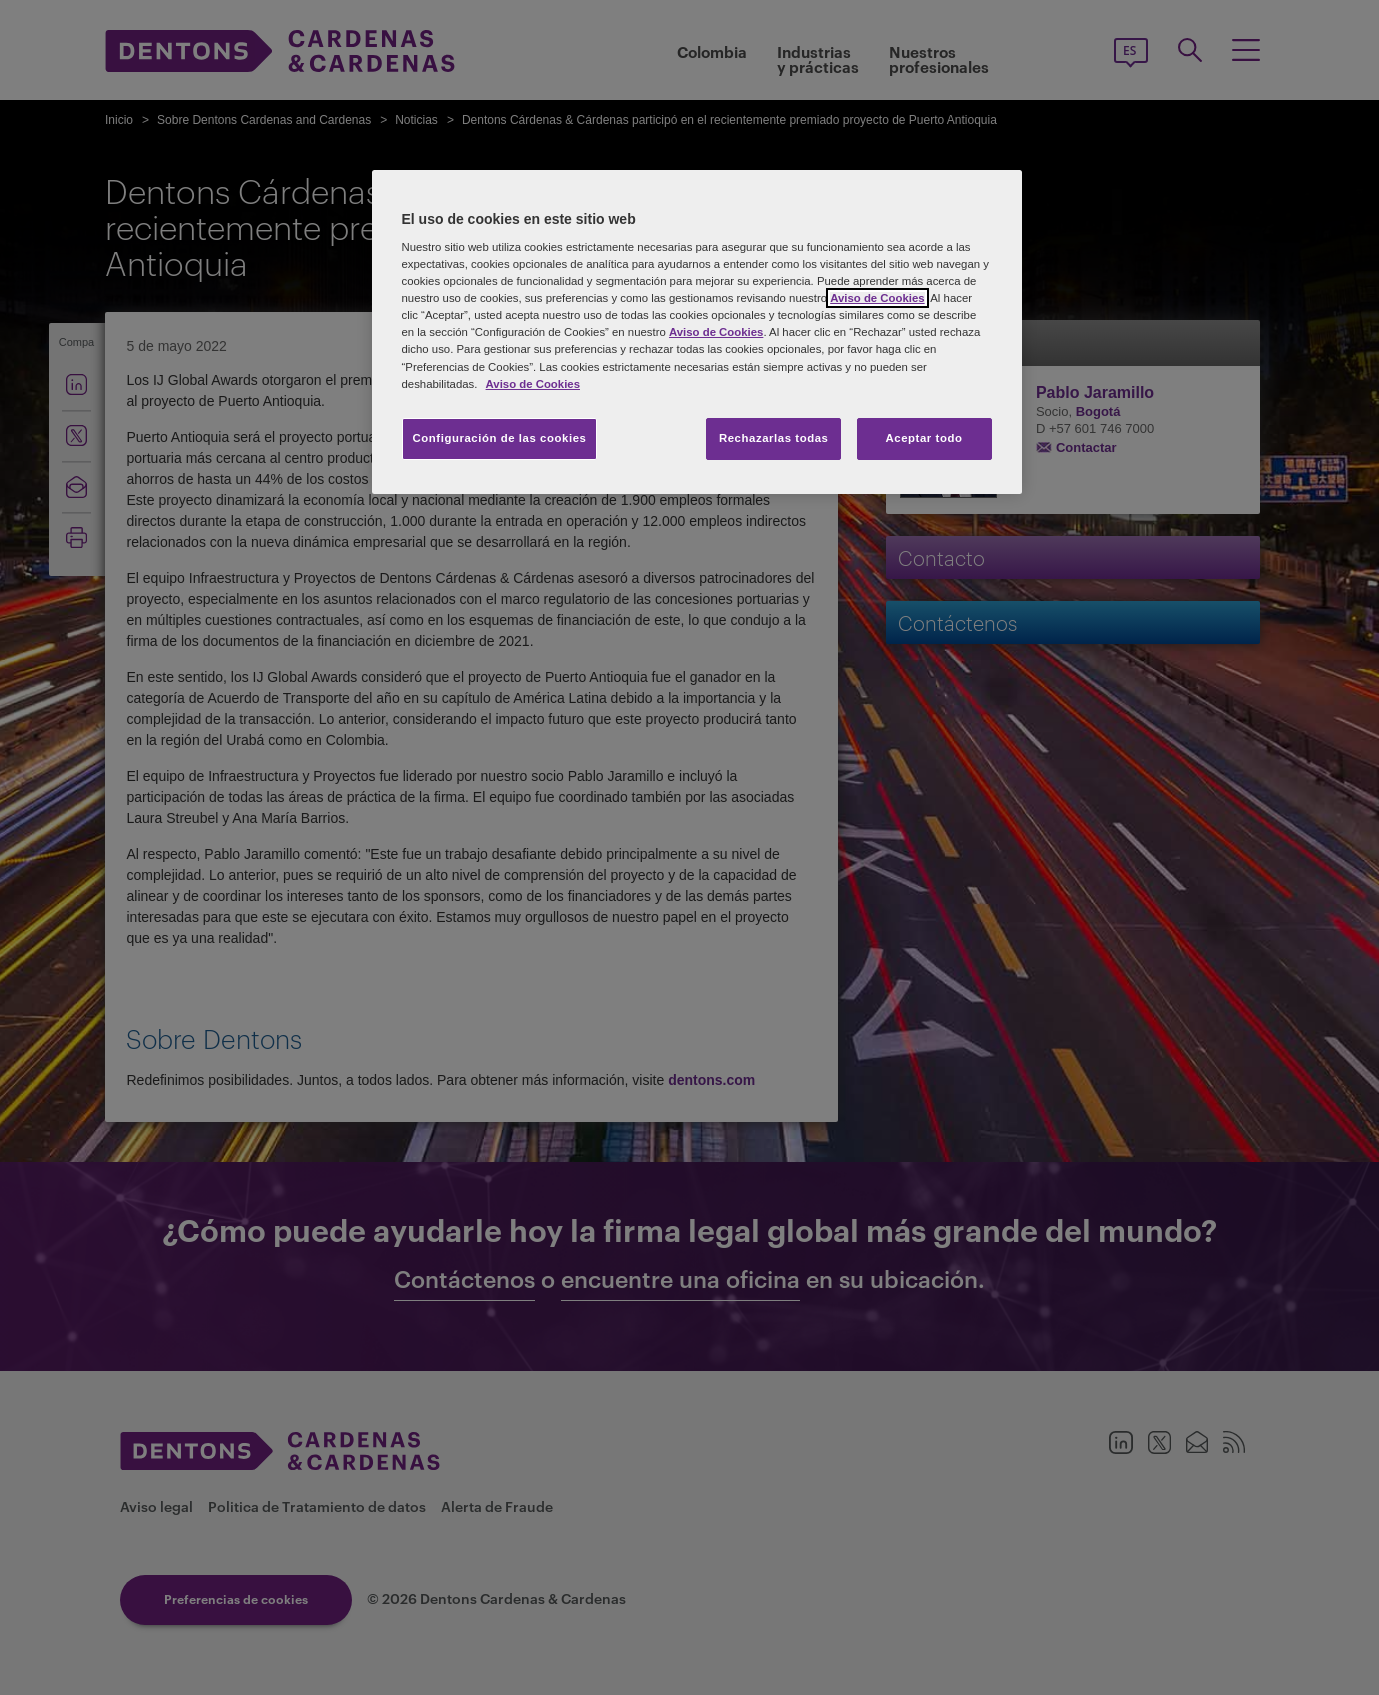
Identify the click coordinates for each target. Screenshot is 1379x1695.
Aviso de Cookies (877, 298)
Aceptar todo (924, 438)
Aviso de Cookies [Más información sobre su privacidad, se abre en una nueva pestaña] (533, 384)
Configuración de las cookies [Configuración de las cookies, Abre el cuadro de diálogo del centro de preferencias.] (500, 438)
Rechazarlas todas (774, 438)
